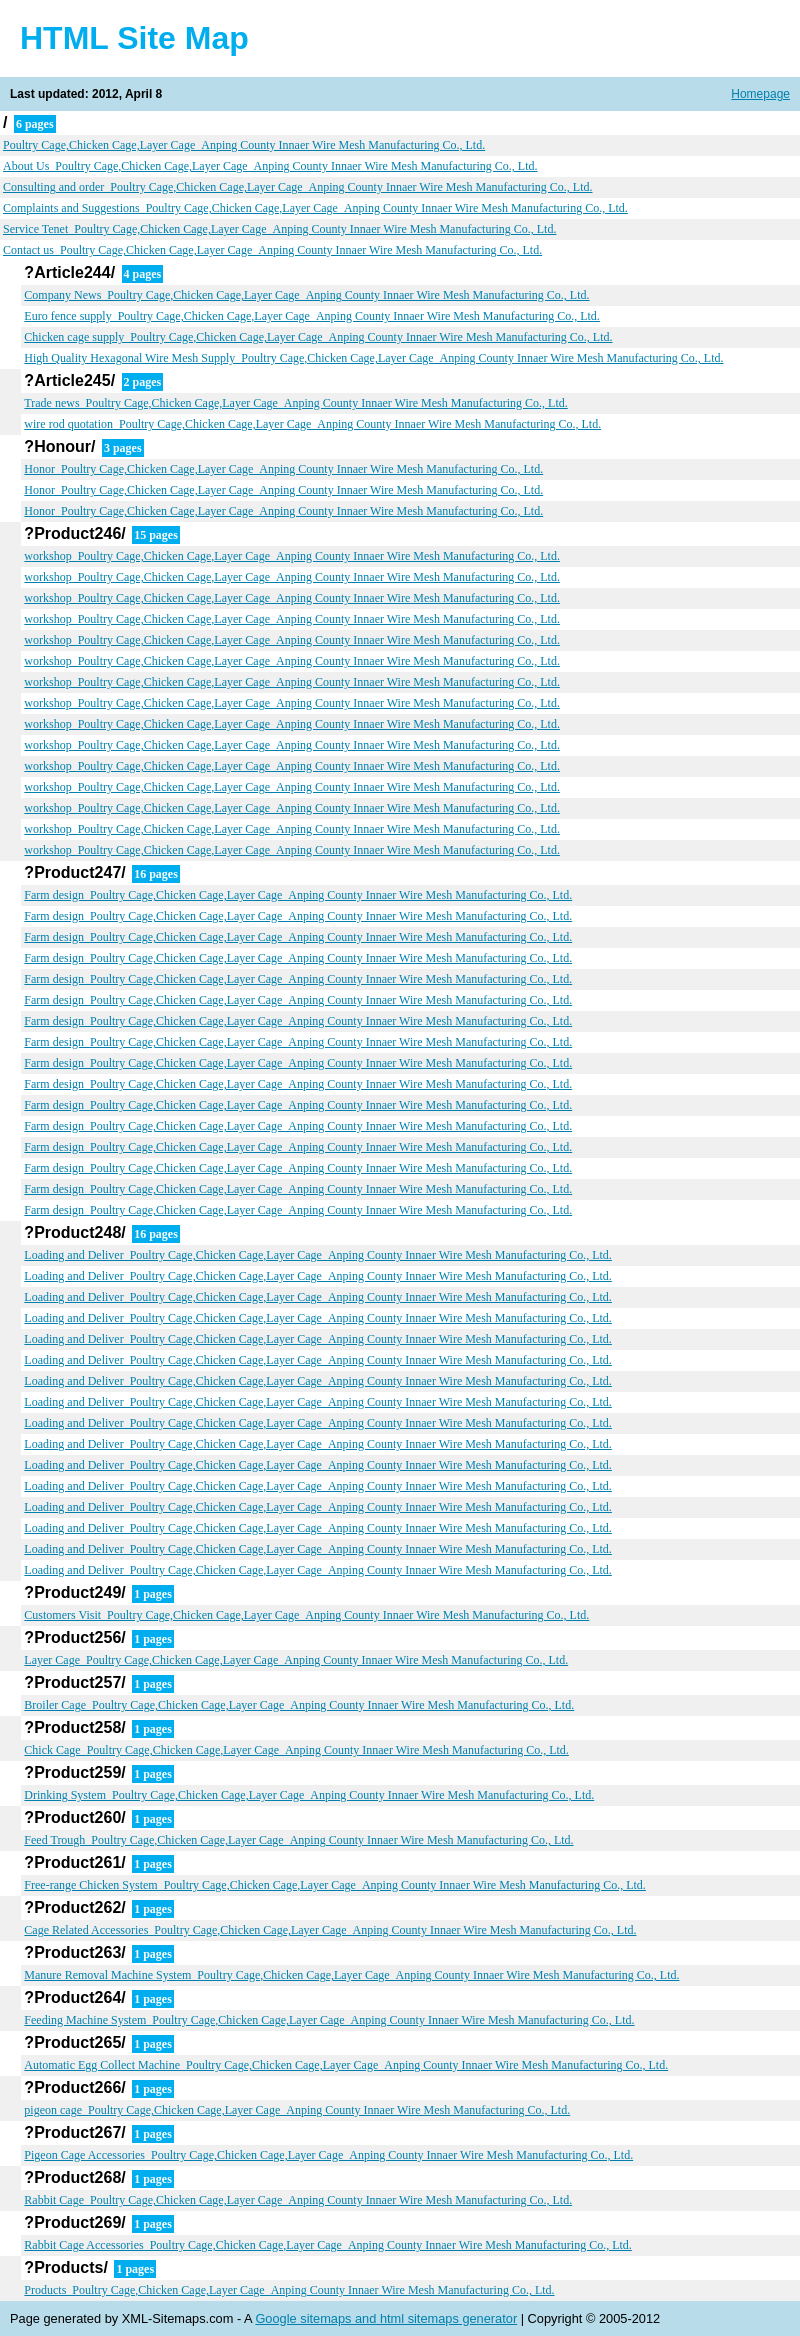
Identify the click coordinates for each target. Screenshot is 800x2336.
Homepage (760, 94)
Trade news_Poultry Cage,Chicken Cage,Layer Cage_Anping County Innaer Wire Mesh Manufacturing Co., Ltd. (295, 403)
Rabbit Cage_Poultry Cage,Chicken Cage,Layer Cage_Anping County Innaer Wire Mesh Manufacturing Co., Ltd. (298, 2200)
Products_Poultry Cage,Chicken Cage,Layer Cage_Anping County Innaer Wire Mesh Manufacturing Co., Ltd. (289, 2290)
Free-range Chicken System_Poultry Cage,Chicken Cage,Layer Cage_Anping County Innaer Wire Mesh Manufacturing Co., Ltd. (334, 1885)
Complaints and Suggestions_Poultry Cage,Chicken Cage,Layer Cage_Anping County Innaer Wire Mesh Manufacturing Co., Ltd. (315, 208)
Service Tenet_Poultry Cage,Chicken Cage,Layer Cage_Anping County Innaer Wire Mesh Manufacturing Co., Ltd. (279, 229)
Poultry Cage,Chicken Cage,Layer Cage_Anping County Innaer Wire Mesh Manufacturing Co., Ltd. (244, 145)
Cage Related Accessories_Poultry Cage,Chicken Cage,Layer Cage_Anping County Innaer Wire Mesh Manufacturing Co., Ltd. (330, 1930)
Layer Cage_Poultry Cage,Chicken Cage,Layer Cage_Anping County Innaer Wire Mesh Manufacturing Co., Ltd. (296, 1660)
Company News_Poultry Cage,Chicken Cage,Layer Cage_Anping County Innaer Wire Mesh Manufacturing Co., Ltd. (306, 295)
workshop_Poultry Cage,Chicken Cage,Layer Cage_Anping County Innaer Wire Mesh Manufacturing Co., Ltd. (292, 556)
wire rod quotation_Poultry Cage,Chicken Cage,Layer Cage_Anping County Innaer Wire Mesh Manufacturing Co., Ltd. (312, 424)
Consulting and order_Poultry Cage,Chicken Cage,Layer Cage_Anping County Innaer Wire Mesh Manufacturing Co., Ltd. (298, 187)
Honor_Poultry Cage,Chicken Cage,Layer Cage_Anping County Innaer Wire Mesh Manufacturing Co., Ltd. (283, 469)
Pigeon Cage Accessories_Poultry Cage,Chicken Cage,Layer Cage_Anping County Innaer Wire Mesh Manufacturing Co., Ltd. (328, 2155)
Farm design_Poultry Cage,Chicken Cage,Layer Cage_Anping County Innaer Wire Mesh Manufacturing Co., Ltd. (298, 895)
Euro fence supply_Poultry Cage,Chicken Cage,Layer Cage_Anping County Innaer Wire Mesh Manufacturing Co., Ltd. (312, 316)
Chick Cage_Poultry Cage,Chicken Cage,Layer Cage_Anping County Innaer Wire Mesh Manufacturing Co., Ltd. (296, 1750)
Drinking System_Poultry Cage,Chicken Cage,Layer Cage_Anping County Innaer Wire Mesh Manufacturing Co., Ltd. (309, 1795)
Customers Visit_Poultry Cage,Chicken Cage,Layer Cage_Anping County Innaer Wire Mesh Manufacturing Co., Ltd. (306, 1615)
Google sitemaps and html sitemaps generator (386, 2318)
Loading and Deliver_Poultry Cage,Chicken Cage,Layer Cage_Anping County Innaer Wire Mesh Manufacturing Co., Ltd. (317, 1255)
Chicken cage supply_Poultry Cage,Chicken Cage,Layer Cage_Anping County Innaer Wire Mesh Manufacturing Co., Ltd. (318, 337)
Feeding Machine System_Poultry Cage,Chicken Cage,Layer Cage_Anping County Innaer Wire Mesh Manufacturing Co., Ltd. (329, 2020)
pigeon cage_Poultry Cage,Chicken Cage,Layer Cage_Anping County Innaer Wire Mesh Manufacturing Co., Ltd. (297, 2110)
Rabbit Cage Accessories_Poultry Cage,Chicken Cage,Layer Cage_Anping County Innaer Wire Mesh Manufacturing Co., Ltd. (328, 2245)
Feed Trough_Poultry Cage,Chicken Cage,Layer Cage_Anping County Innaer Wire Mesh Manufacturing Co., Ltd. (298, 1840)
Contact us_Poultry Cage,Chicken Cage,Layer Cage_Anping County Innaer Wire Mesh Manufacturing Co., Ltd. (272, 250)
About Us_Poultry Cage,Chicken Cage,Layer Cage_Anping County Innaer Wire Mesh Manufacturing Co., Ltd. (270, 166)
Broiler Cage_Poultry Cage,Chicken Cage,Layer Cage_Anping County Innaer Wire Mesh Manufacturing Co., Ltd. (299, 1705)
